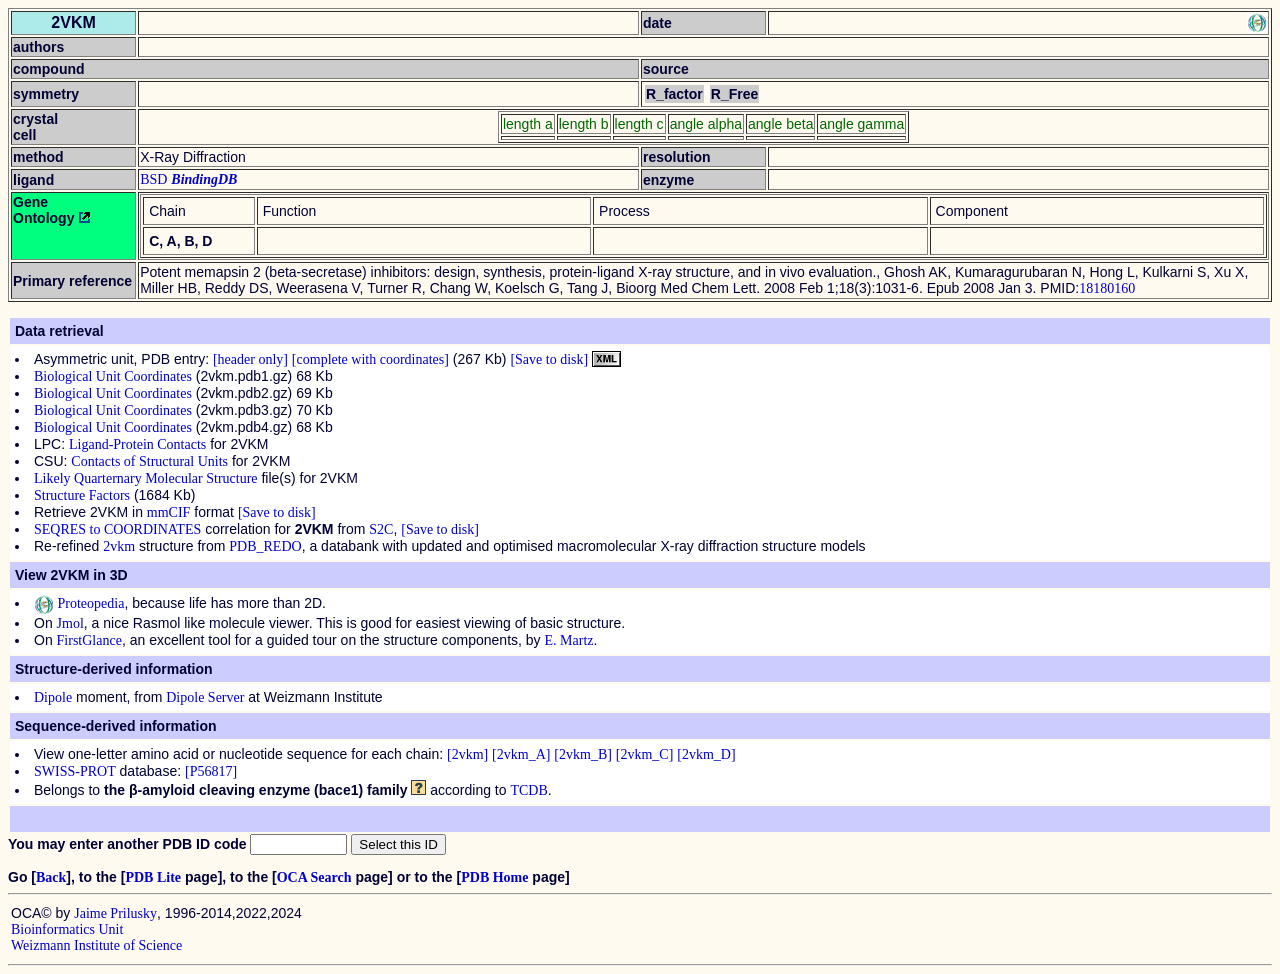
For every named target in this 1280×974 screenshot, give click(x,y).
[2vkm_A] (521, 754)
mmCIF (169, 512)
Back (51, 877)
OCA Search (314, 877)
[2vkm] (467, 754)
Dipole (53, 697)
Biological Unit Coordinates (113, 376)
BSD (153, 179)
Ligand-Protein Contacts (137, 444)
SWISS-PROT (75, 771)
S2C (381, 529)
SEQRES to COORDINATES (117, 529)
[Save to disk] (549, 359)
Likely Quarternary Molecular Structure (146, 478)
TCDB (528, 790)
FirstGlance (89, 640)
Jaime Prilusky (115, 913)
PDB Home (494, 877)
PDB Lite (153, 877)
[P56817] (211, 771)
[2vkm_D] (706, 754)
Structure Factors (82, 495)
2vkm (119, 546)
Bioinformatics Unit (67, 929)
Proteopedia (79, 603)
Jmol (70, 623)
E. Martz (569, 640)
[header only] (250, 359)
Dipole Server (205, 697)
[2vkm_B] (583, 754)
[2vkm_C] (645, 754)
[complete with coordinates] (370, 359)
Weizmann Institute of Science (96, 945)
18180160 (1107, 288)
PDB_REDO (265, 546)
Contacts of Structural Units (149, 461)
